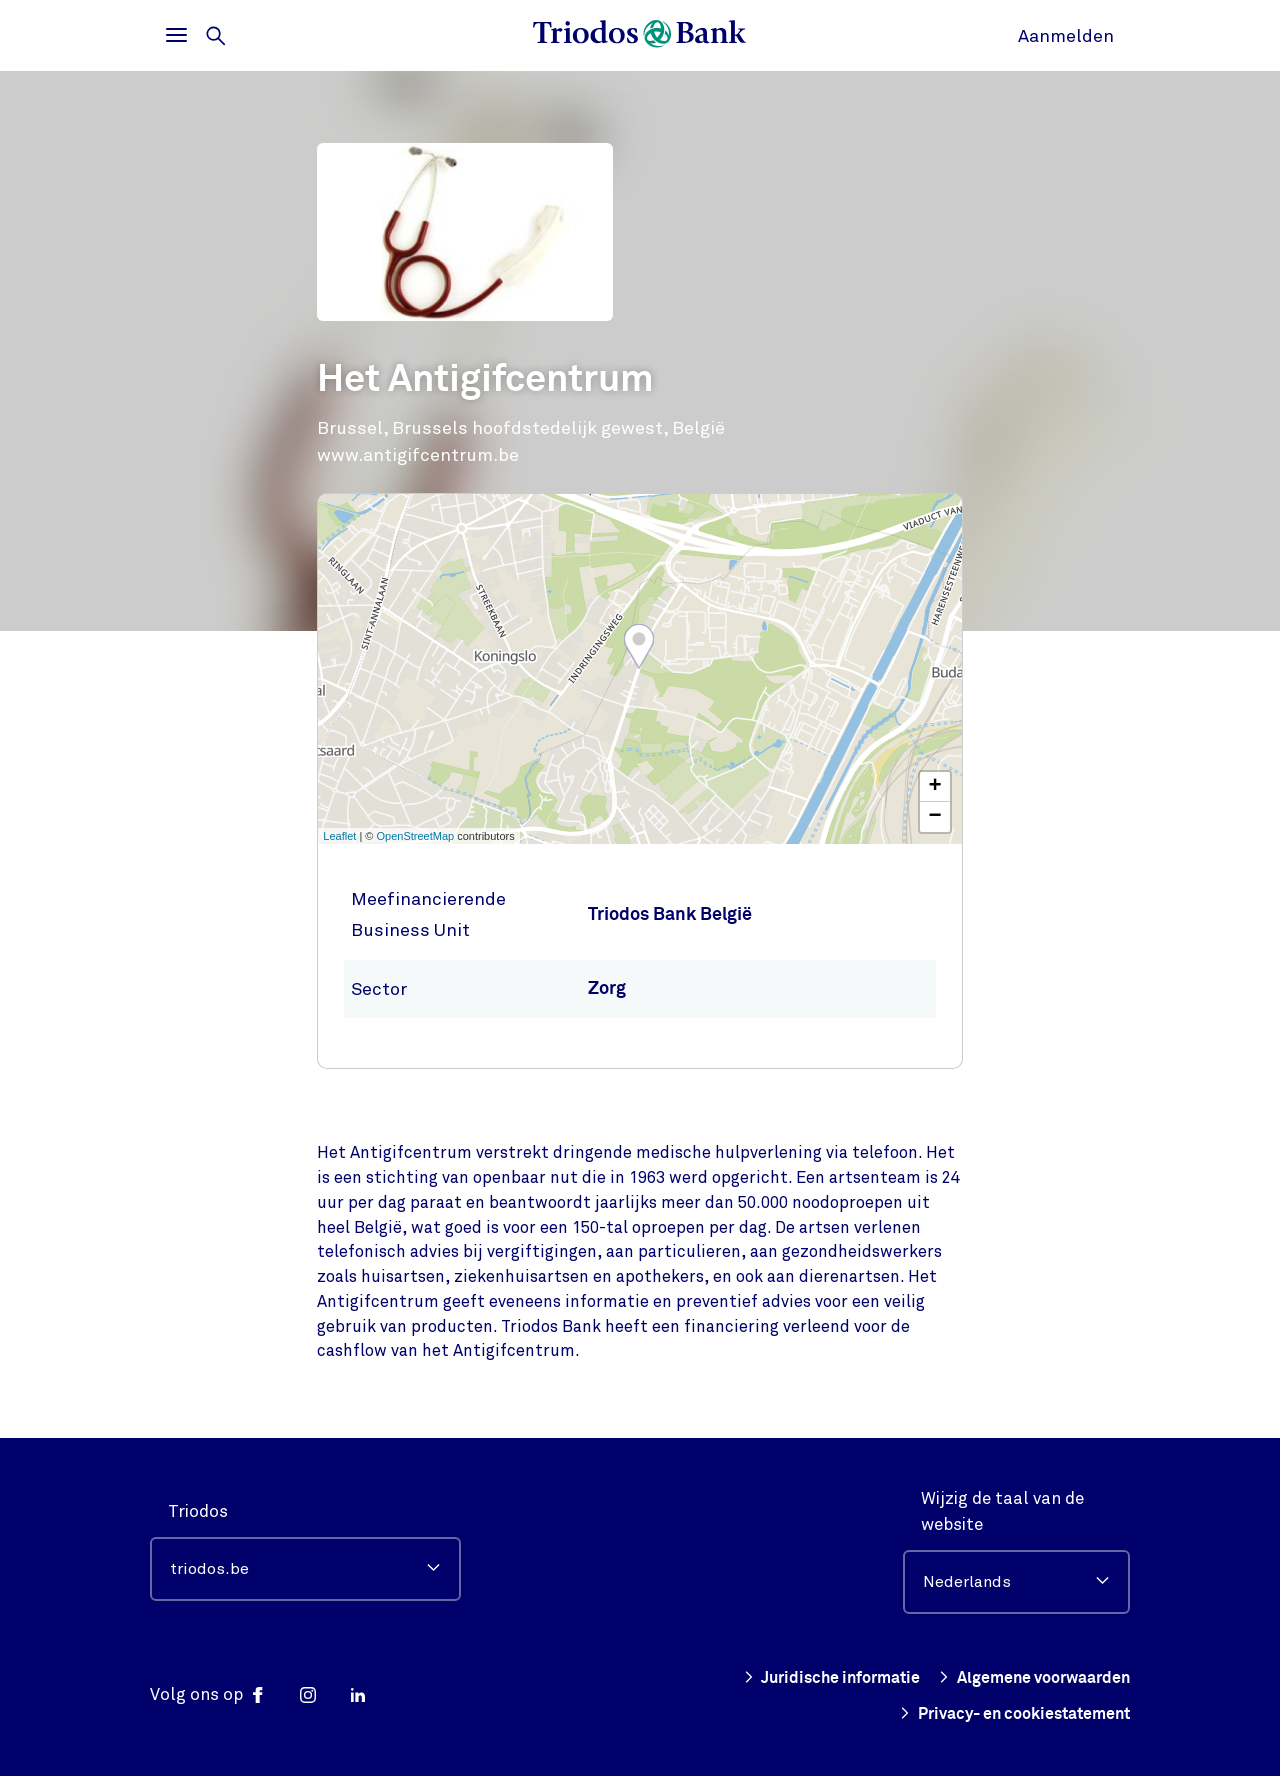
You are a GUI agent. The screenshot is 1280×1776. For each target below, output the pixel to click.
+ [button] (935, 787)
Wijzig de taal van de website (1002, 1511)
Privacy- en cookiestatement (1005, 1714)
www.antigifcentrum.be (418, 455)
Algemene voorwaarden (1026, 1678)
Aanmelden (1066, 36)
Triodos (198, 1511)
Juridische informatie (811, 1678)
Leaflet (339, 836)
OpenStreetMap (416, 836)
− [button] (935, 817)
